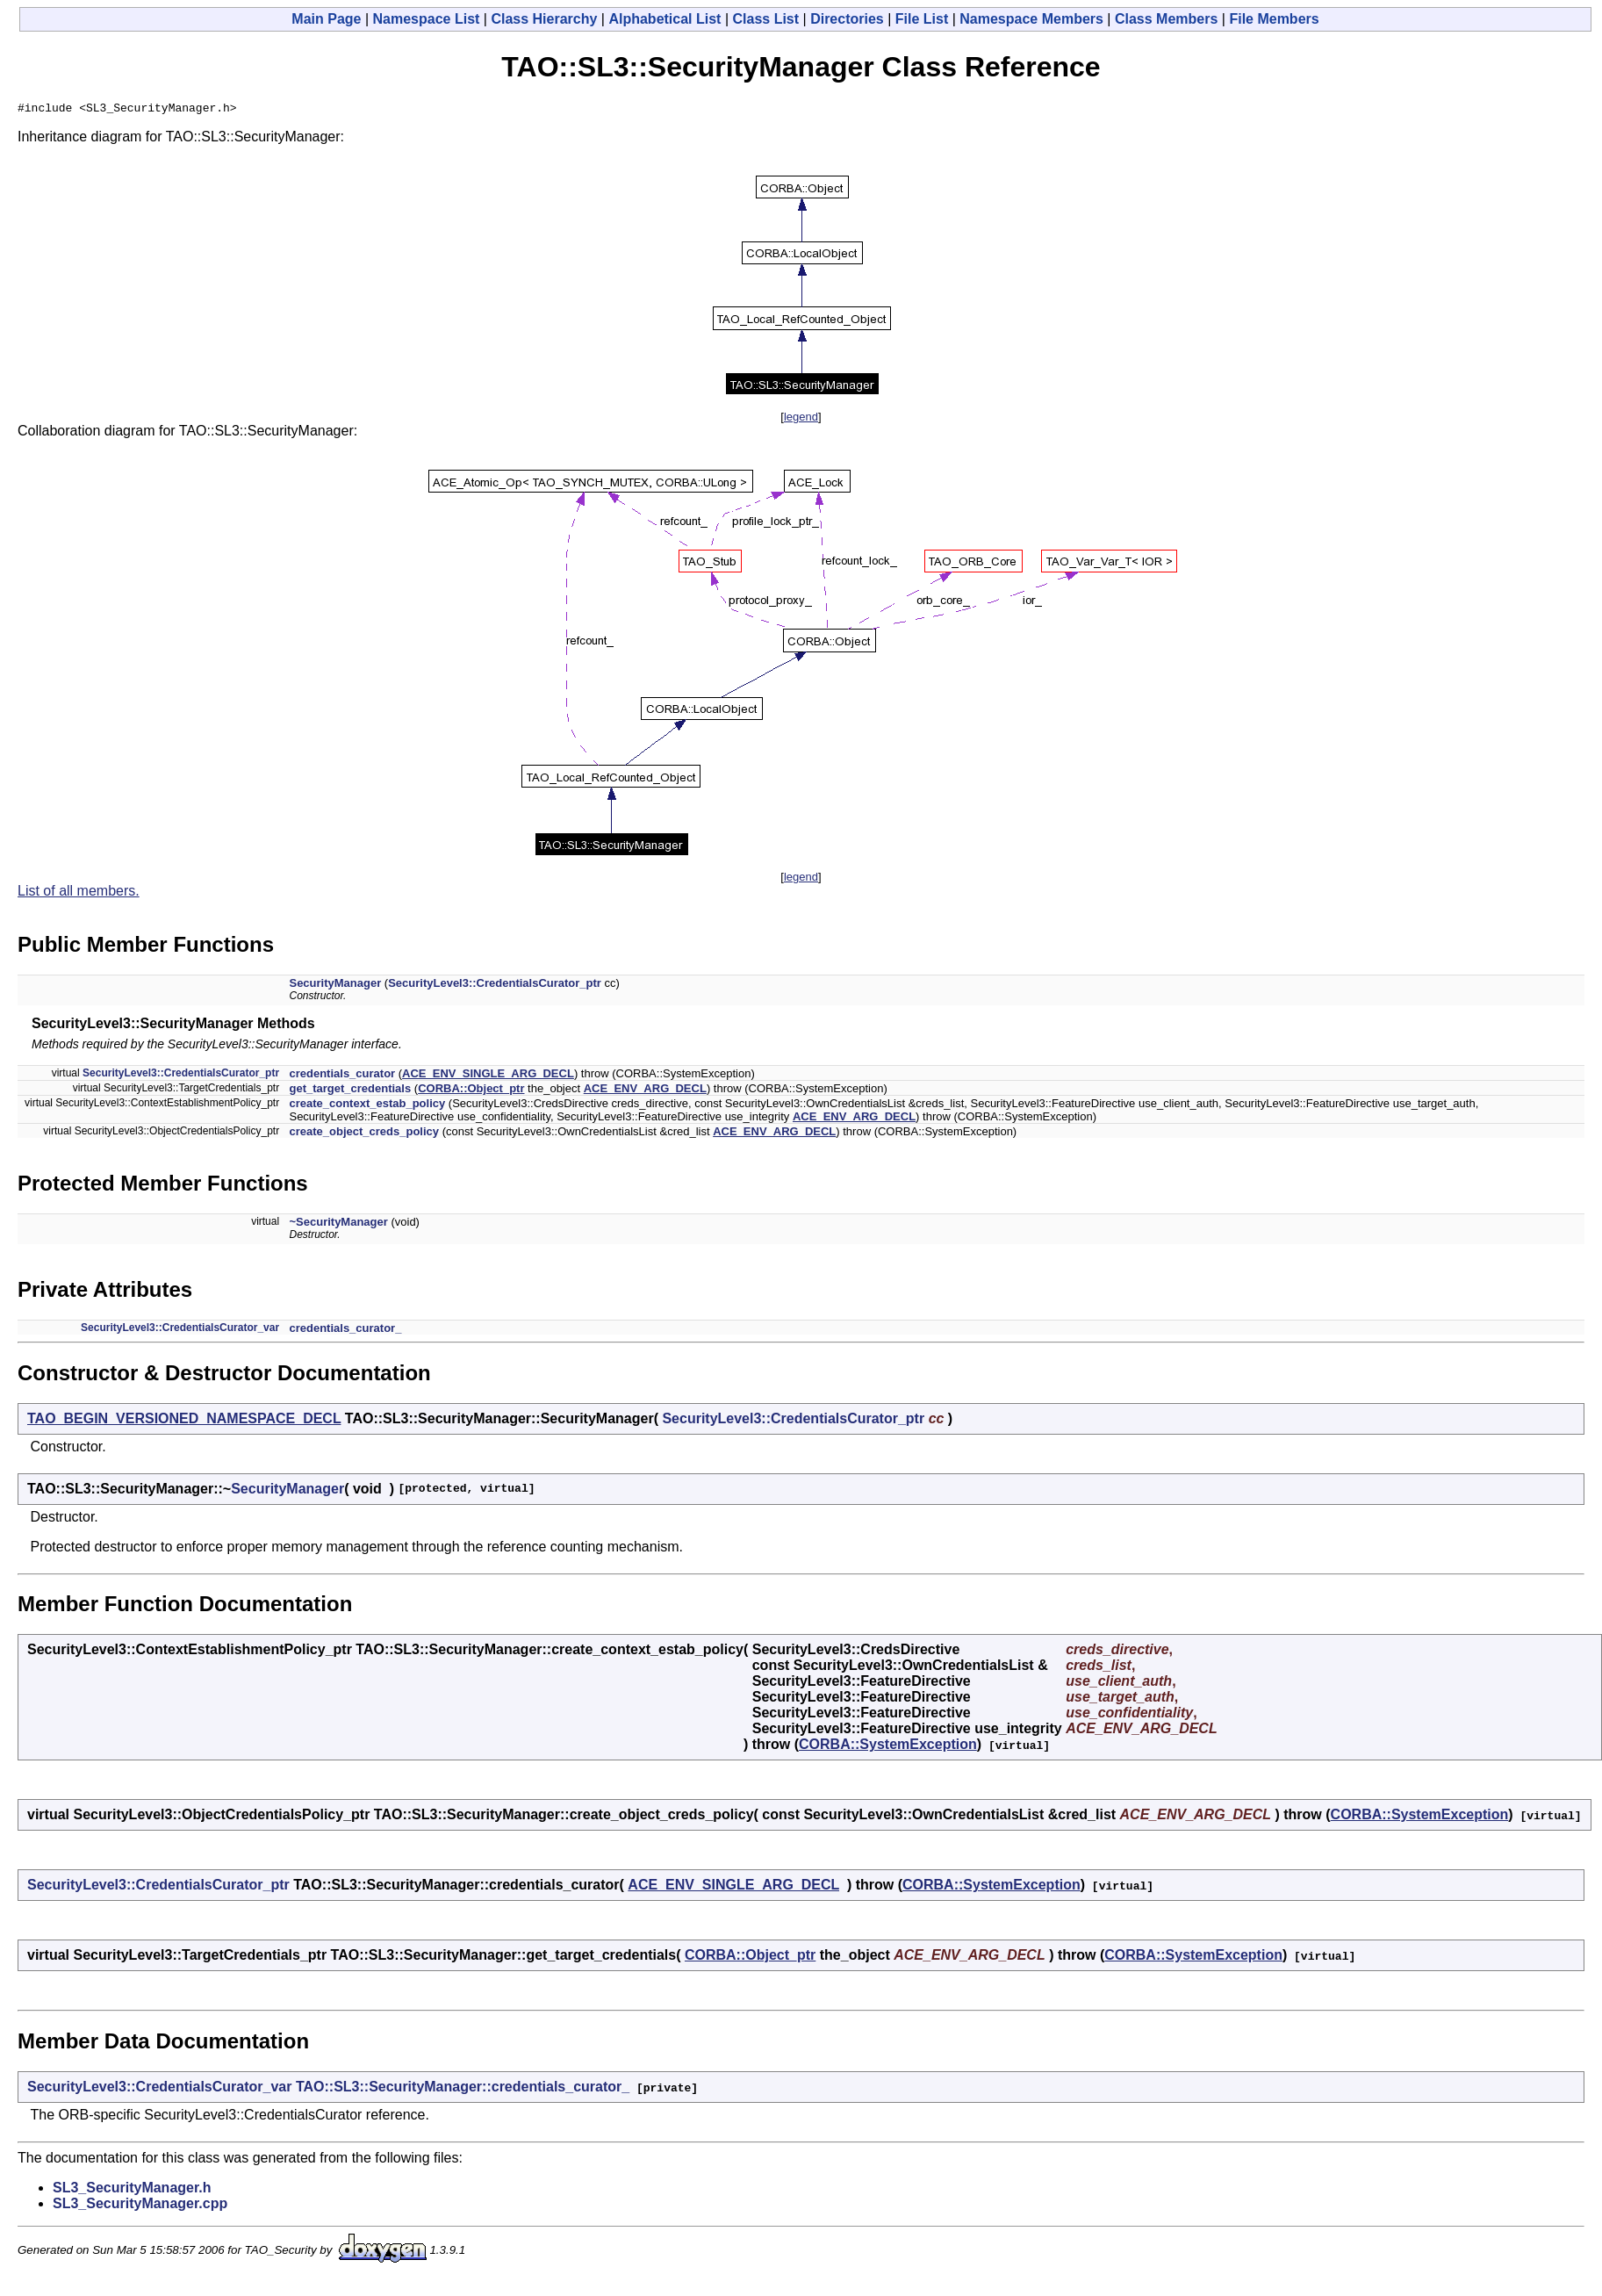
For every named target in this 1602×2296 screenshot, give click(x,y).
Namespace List (426, 18)
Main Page (326, 18)
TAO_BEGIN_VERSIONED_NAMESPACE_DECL (184, 1421)
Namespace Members (1031, 18)
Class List (766, 18)
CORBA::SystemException (888, 1746)
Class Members (1166, 18)
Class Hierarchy (544, 18)
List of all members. (79, 893)
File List (921, 18)
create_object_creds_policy (364, 1134)
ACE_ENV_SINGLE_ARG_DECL (488, 1076)
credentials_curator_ (345, 1330)
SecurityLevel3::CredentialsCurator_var (180, 1330)
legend (801, 419)
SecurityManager (335, 985)
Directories (847, 18)
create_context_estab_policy (367, 1105)
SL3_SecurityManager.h (132, 2190)
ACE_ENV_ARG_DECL (645, 1091)
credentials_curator (342, 1076)
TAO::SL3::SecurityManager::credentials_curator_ (462, 2089)
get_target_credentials (350, 1091)
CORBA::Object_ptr (471, 1091)
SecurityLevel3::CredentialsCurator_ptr (494, 985)
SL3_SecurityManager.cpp (140, 2206)
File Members (1273, 18)
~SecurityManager (338, 1224)
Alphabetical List (664, 18)
